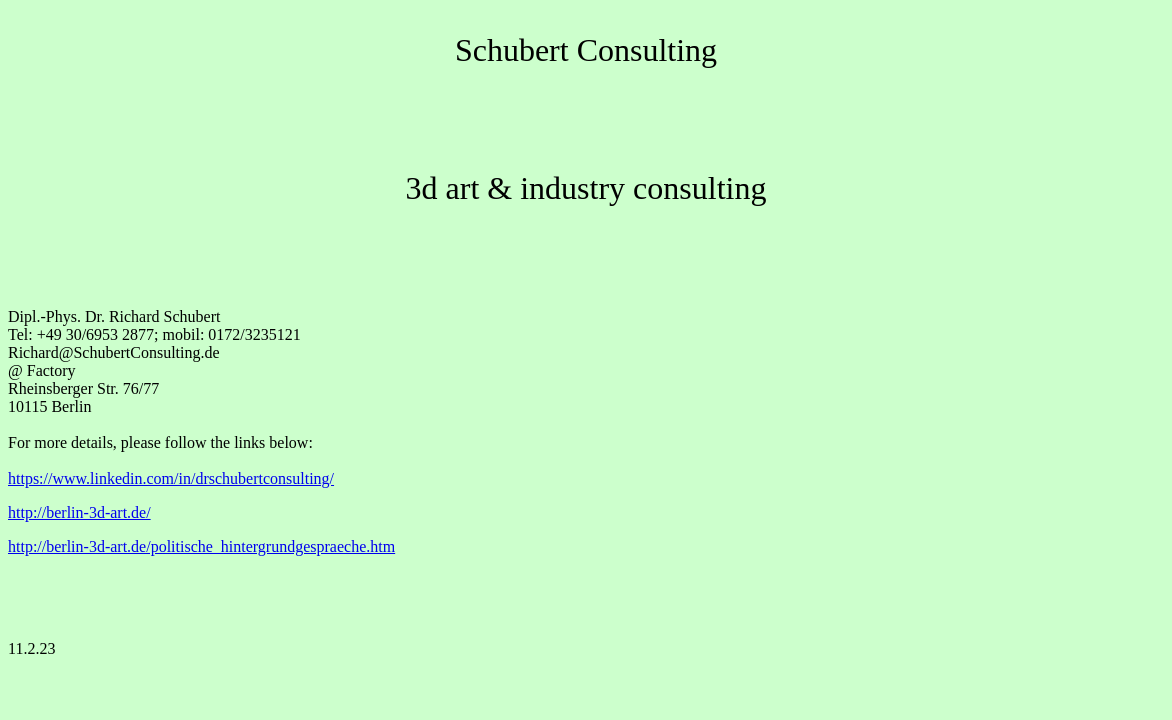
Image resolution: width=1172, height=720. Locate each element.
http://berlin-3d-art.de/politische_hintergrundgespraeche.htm (201, 546)
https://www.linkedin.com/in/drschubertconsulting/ (171, 478)
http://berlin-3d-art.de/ (79, 512)
